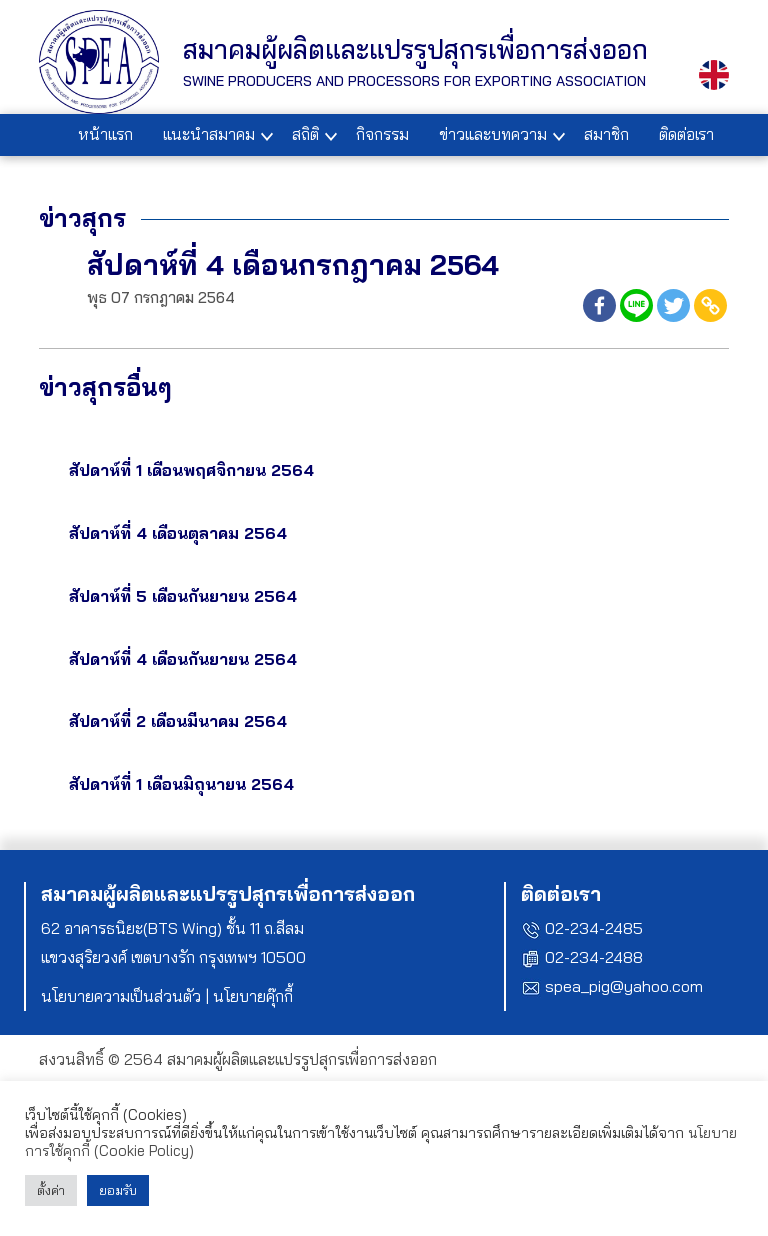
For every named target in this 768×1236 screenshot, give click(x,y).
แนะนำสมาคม (209, 134)
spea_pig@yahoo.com (624, 986)
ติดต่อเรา (686, 134)
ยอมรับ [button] (118, 1190)
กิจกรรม (382, 134)
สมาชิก (606, 134)
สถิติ (305, 134)
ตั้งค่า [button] (51, 1190)
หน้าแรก (105, 134)
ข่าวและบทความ (493, 134)
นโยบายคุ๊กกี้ (253, 996)
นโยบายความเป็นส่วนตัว (121, 996)
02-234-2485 (594, 928)
